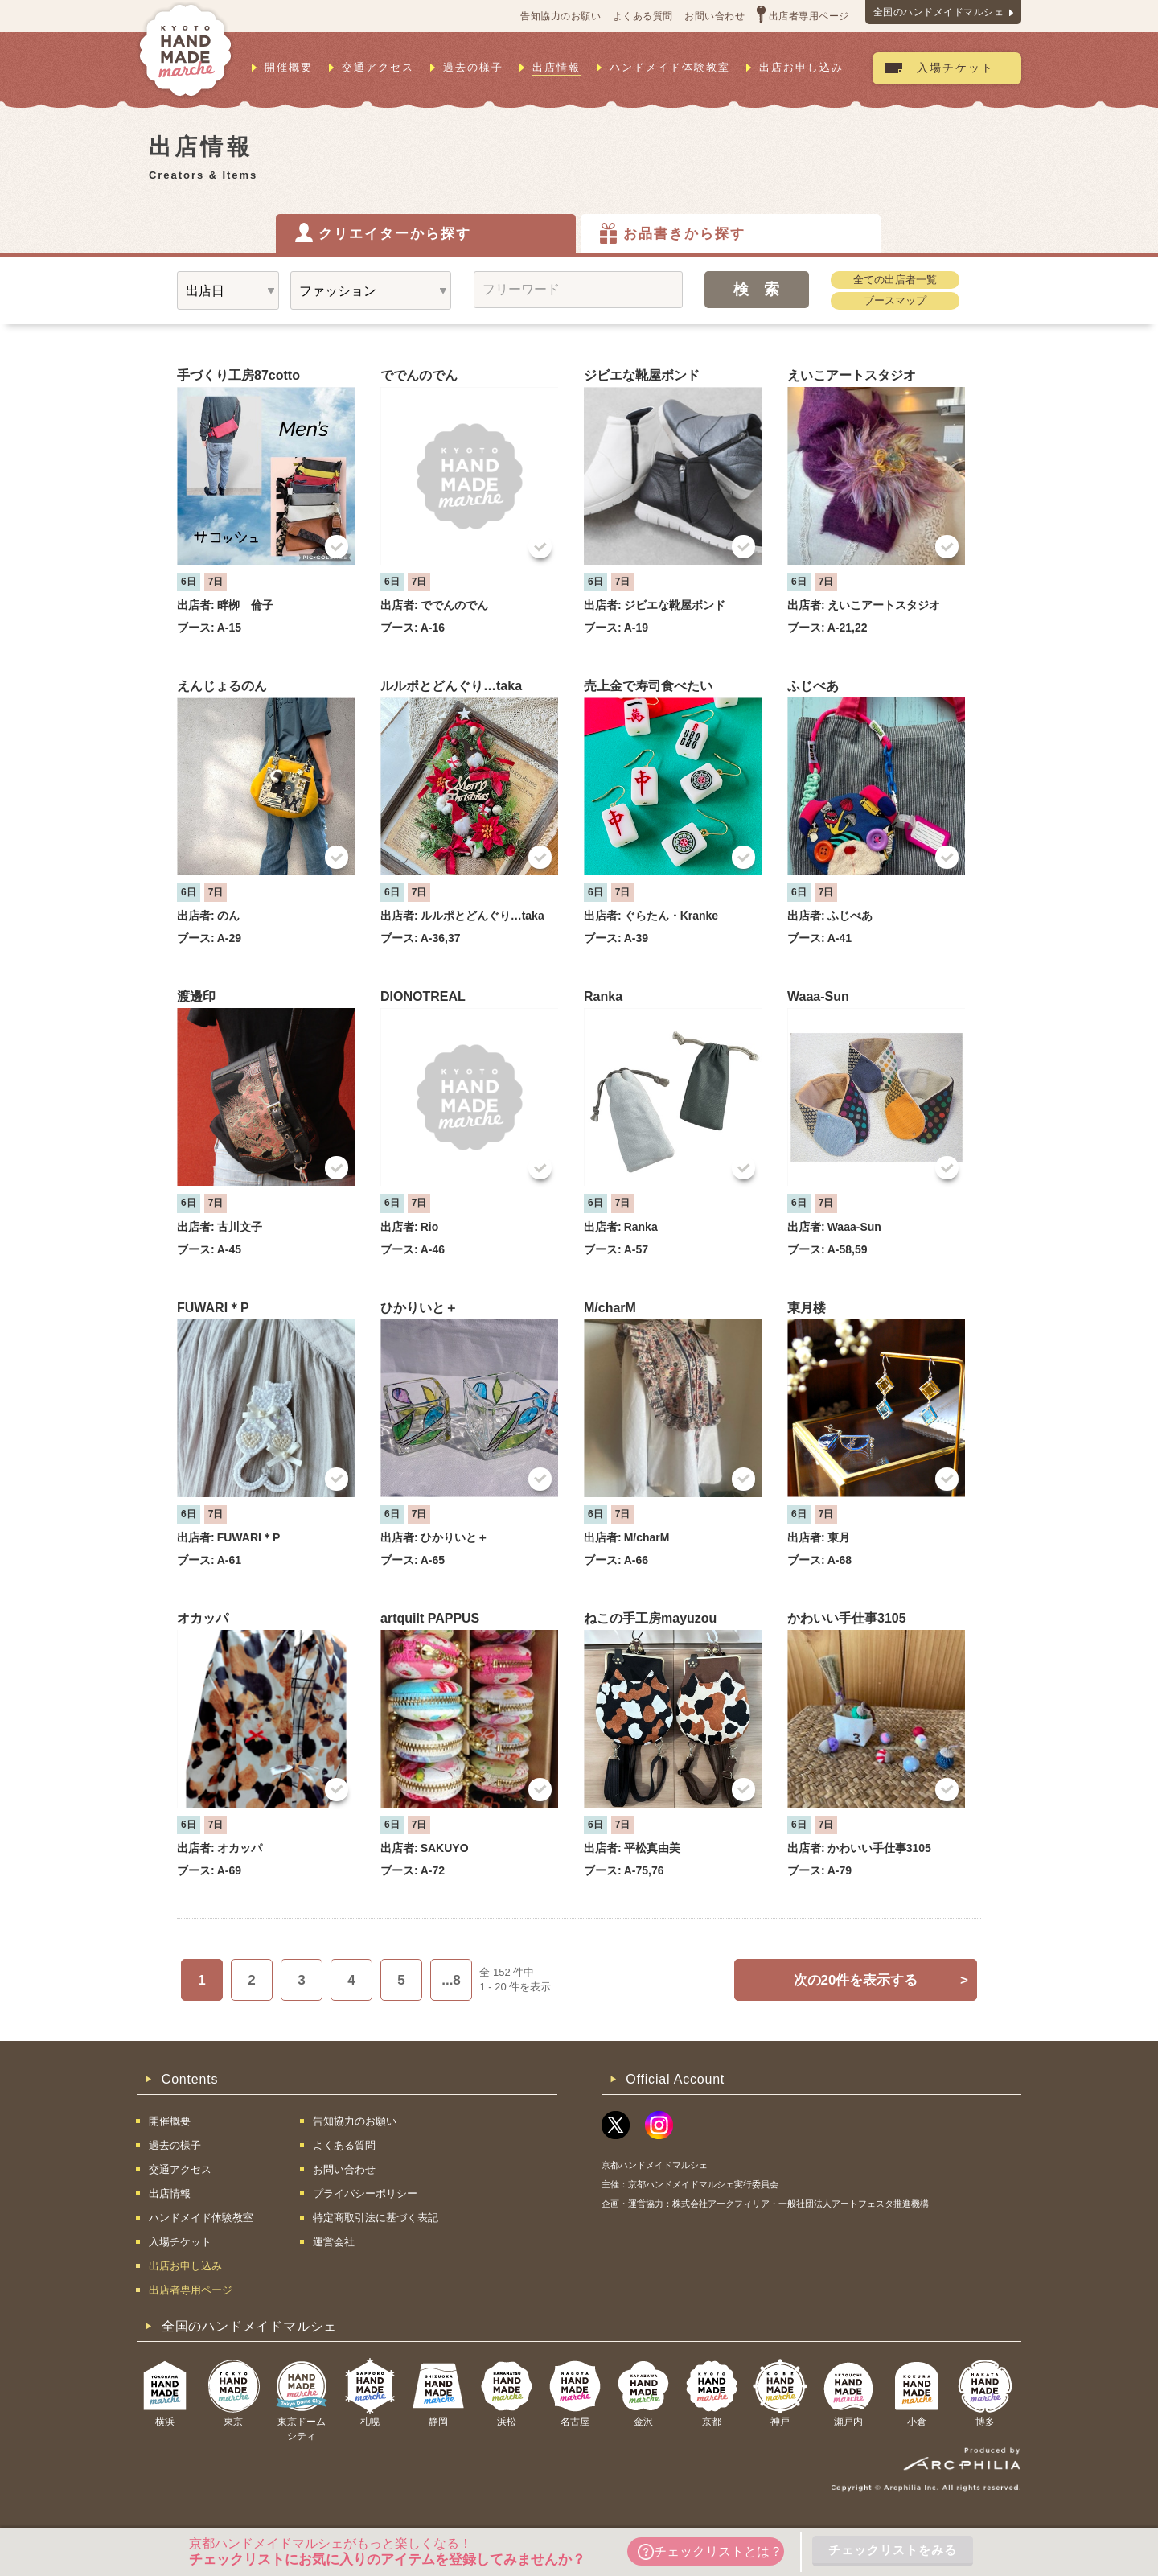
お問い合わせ (714, 16)
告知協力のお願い (560, 16)
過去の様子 (473, 67)
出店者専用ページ (809, 16)
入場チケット (955, 68)
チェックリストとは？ (710, 2552)
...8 (451, 1980)
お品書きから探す (684, 233)
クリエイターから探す (394, 233)
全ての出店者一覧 (895, 280)
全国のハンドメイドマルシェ (938, 12)
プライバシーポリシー (365, 2193)
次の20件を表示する (881, 1980)
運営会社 (334, 2242)
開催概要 (289, 67)
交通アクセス (378, 67)
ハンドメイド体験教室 (670, 67)
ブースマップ (895, 300)
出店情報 (556, 67)
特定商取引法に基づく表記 (375, 2218)
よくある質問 (643, 16)
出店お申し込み (801, 67)
